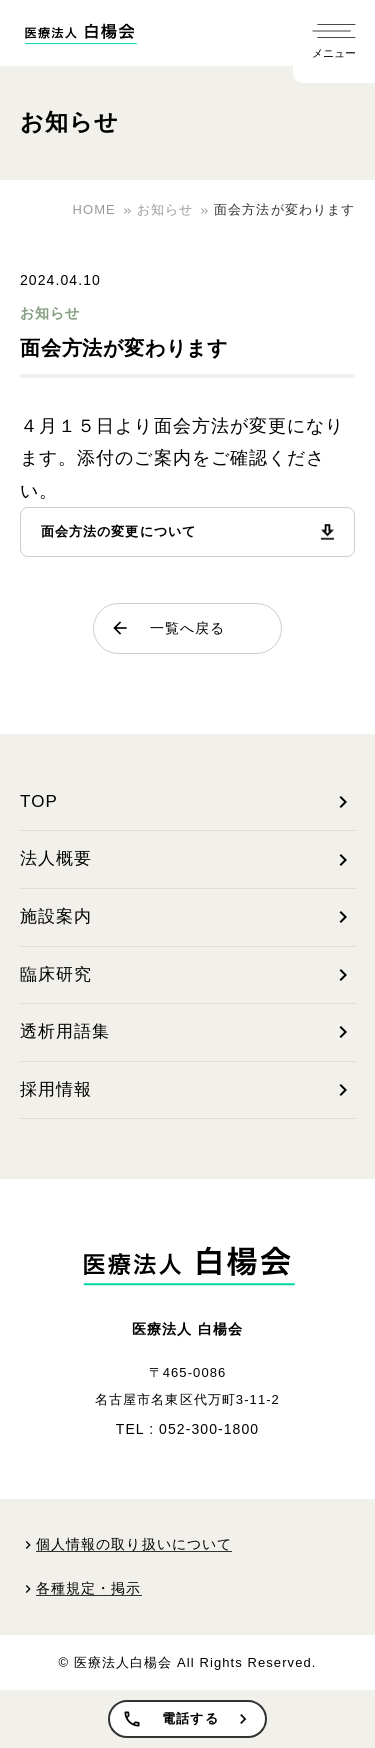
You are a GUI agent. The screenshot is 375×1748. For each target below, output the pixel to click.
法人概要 (187, 860)
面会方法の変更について (118, 531)
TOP (187, 802)
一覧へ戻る (167, 628)
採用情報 (187, 1090)
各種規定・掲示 (89, 1588)
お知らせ (50, 313)
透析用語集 (187, 1032)
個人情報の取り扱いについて (134, 1544)
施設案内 (187, 917)
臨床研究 (187, 975)
